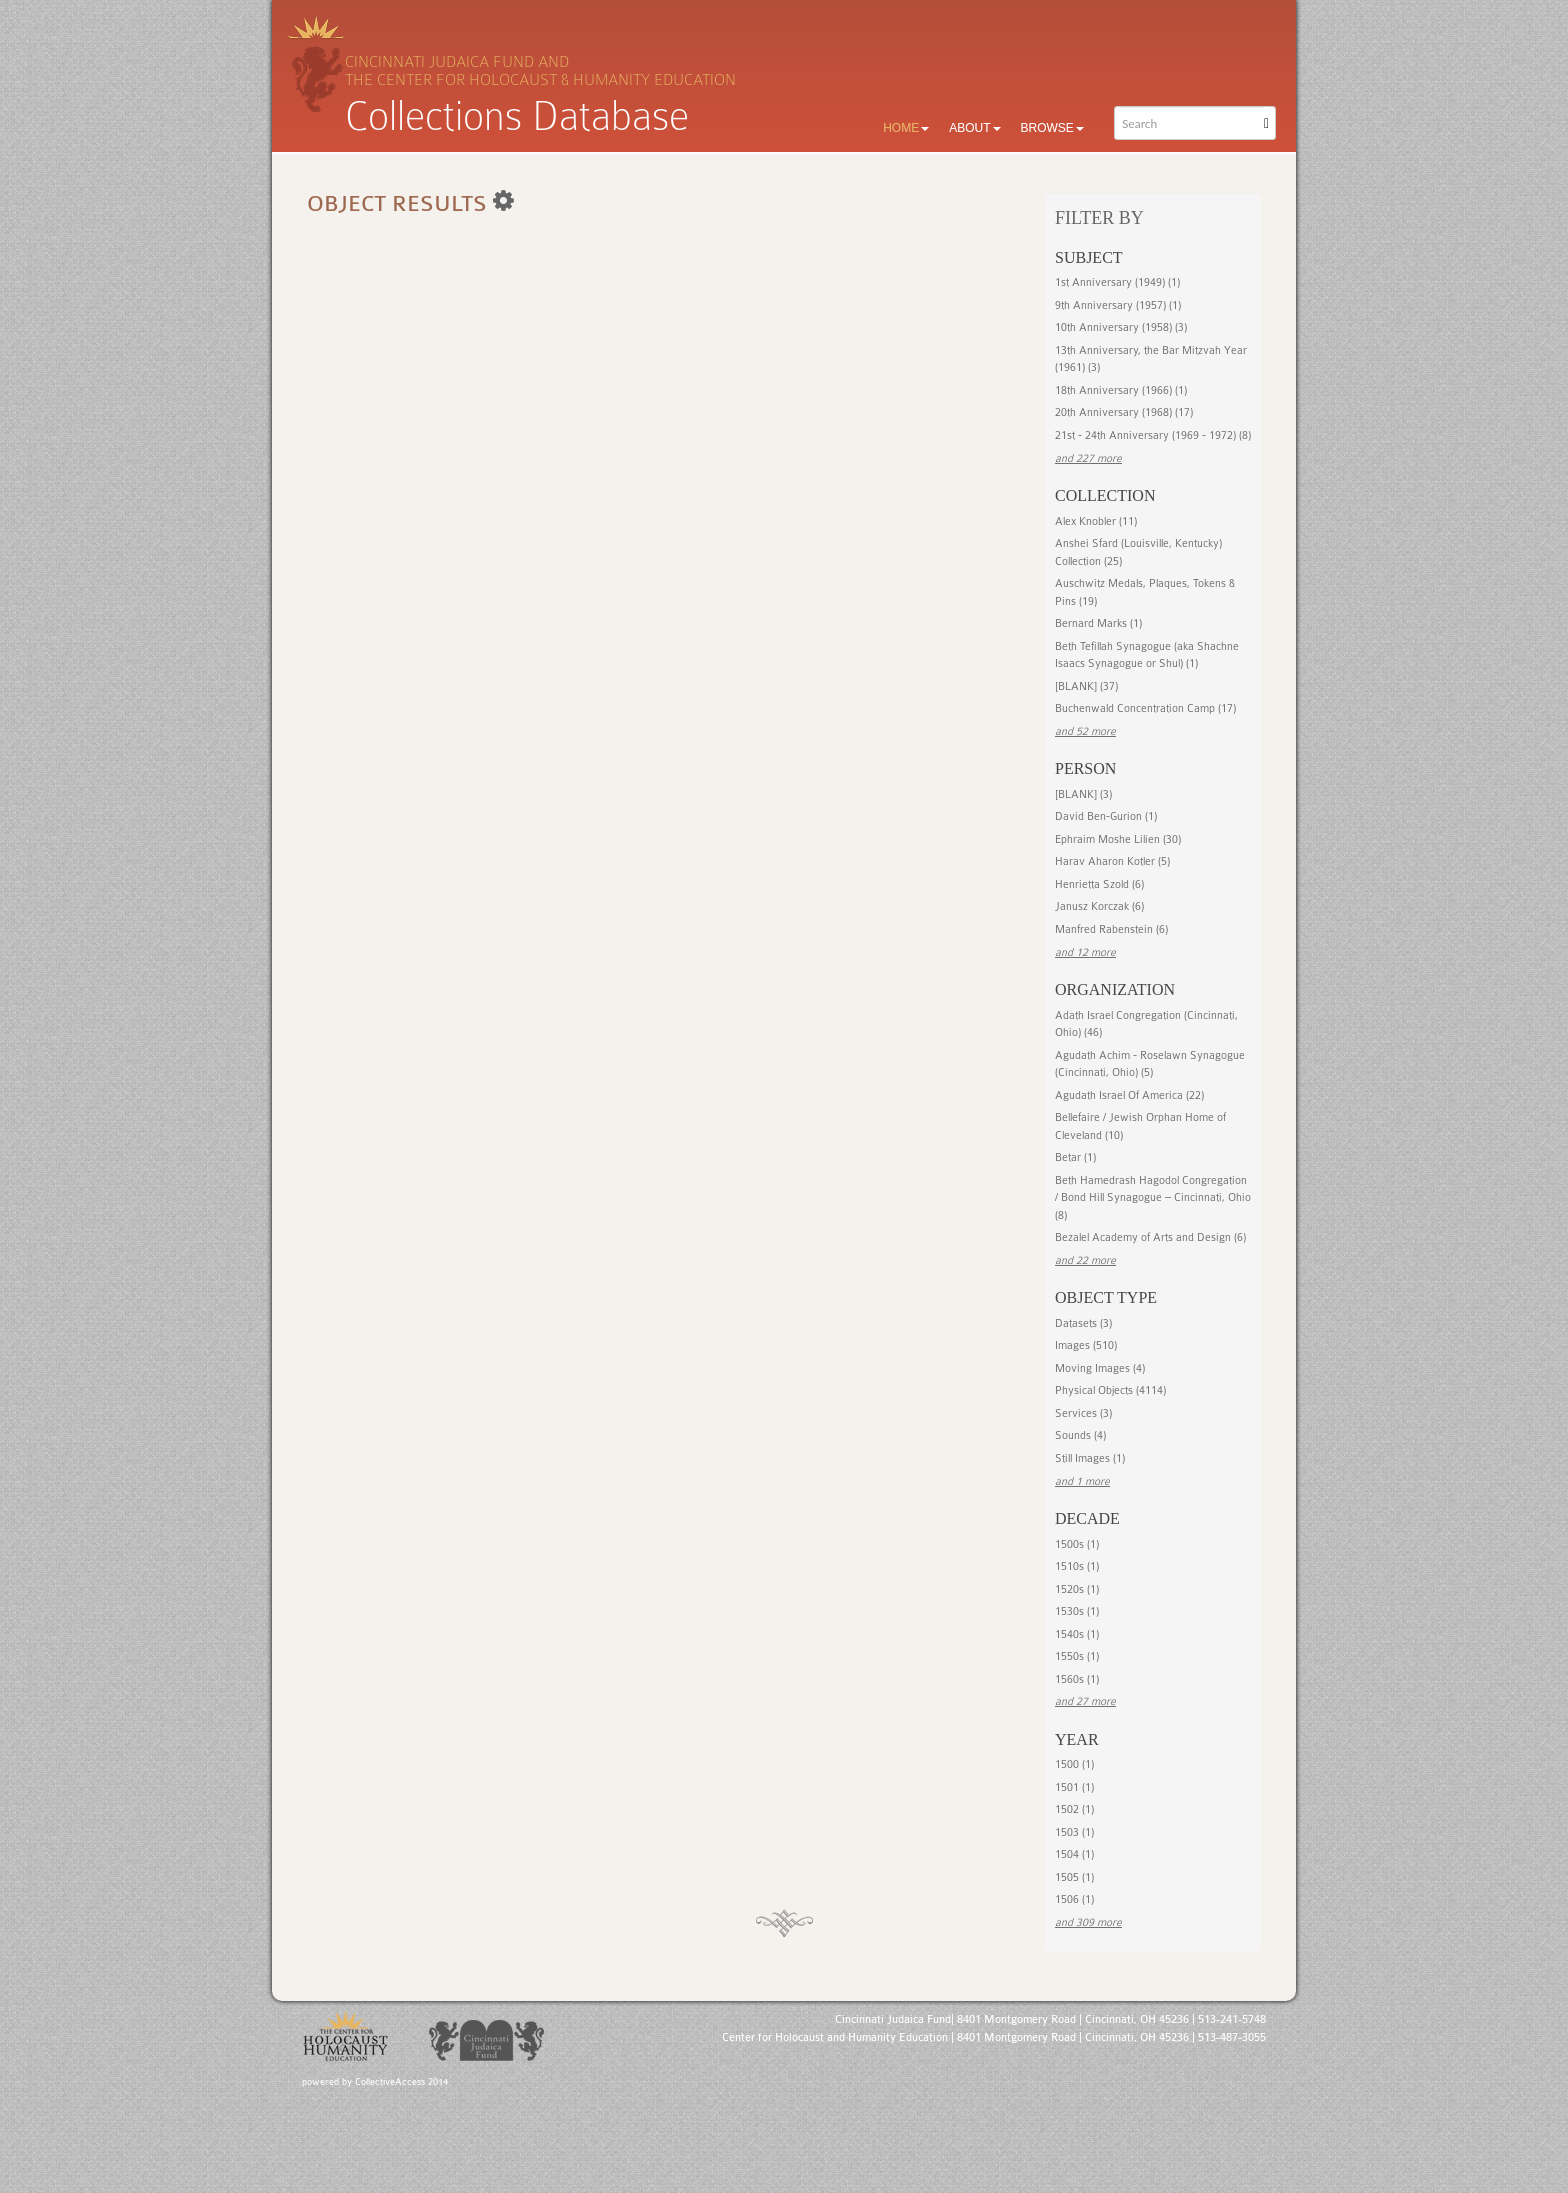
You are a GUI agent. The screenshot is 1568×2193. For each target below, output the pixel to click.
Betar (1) (1075, 1157)
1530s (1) (1077, 1611)
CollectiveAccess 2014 (401, 2082)
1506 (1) (1074, 1899)
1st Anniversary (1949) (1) (1117, 282)
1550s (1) (1077, 1656)
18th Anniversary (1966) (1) (1121, 390)
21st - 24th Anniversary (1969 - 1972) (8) (1153, 435)
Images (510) (1086, 1345)
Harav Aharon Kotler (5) (1112, 861)
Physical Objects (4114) (1110, 1390)
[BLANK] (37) (1086, 686)
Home (906, 128)
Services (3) (1083, 1413)
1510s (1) (1077, 1566)
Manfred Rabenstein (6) (1111, 929)
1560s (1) (1077, 1679)
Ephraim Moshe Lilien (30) (1118, 839)
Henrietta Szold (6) (1099, 884)
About (974, 128)
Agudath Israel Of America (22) (1129, 1095)
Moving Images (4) (1100, 1368)
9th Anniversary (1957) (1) (1118, 305)
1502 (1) (1074, 1809)
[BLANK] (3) (1083, 794)
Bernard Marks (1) (1098, 623)
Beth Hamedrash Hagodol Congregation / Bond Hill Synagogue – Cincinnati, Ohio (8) (1153, 1198)
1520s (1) (1077, 1589)
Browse (1052, 128)
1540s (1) (1077, 1634)
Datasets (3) (1083, 1323)
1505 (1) (1074, 1877)
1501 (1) (1074, 1787)
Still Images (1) (1090, 1458)
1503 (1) (1074, 1832)
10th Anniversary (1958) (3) (1121, 327)
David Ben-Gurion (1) (1106, 816)
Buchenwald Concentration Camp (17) (1145, 708)
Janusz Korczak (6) (1099, 906)
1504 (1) (1074, 1854)
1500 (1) (1074, 1764)
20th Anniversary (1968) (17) (1124, 412)
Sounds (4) (1080, 1435)
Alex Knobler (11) (1096, 521)
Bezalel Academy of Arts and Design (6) (1150, 1237)
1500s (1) (1077, 1544)
